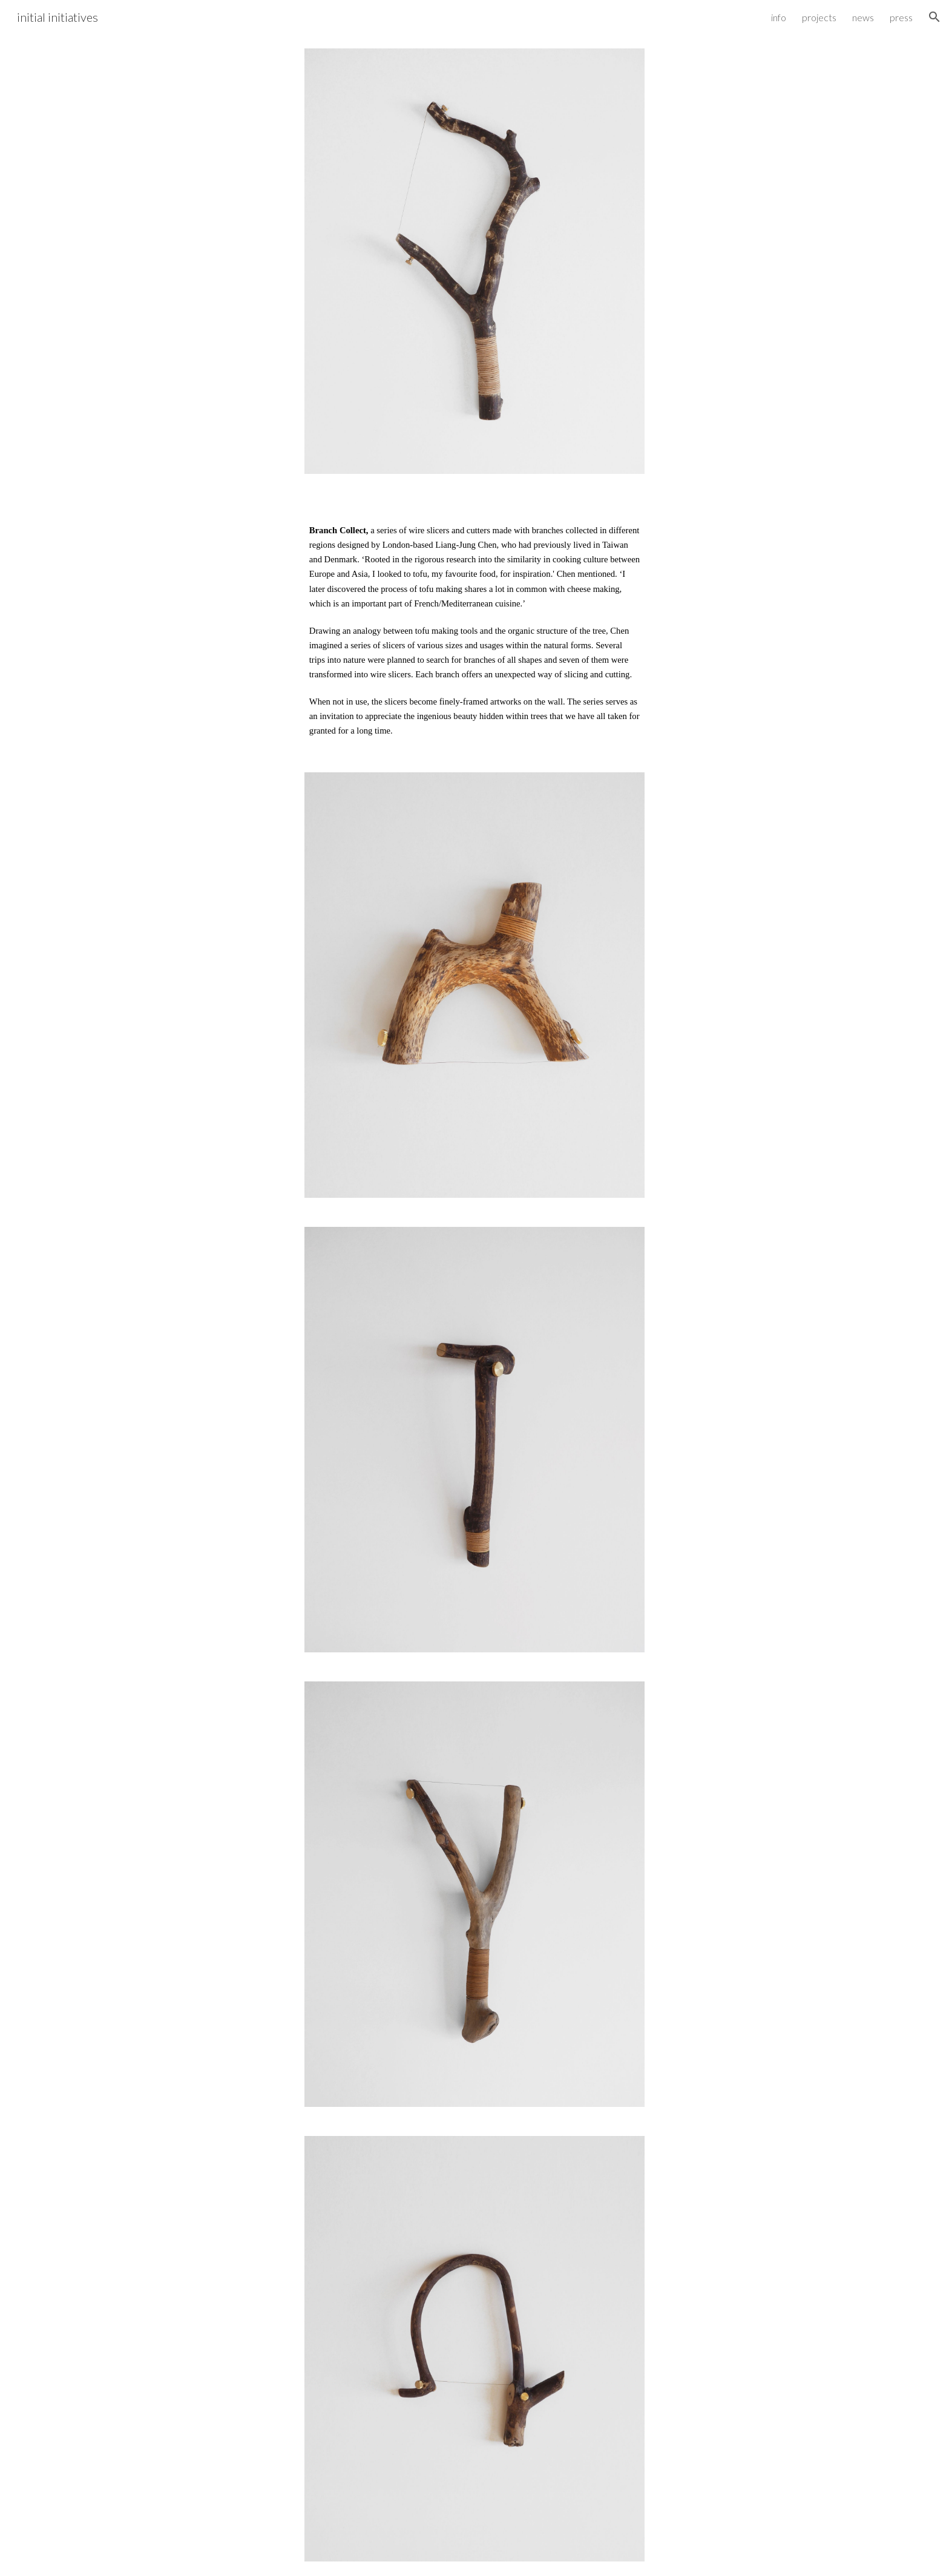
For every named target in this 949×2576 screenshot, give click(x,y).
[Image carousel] (474, 261)
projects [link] (819, 17)
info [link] (778, 17)
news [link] (863, 17)
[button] (934, 16)
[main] (474, 623)
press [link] (901, 17)
